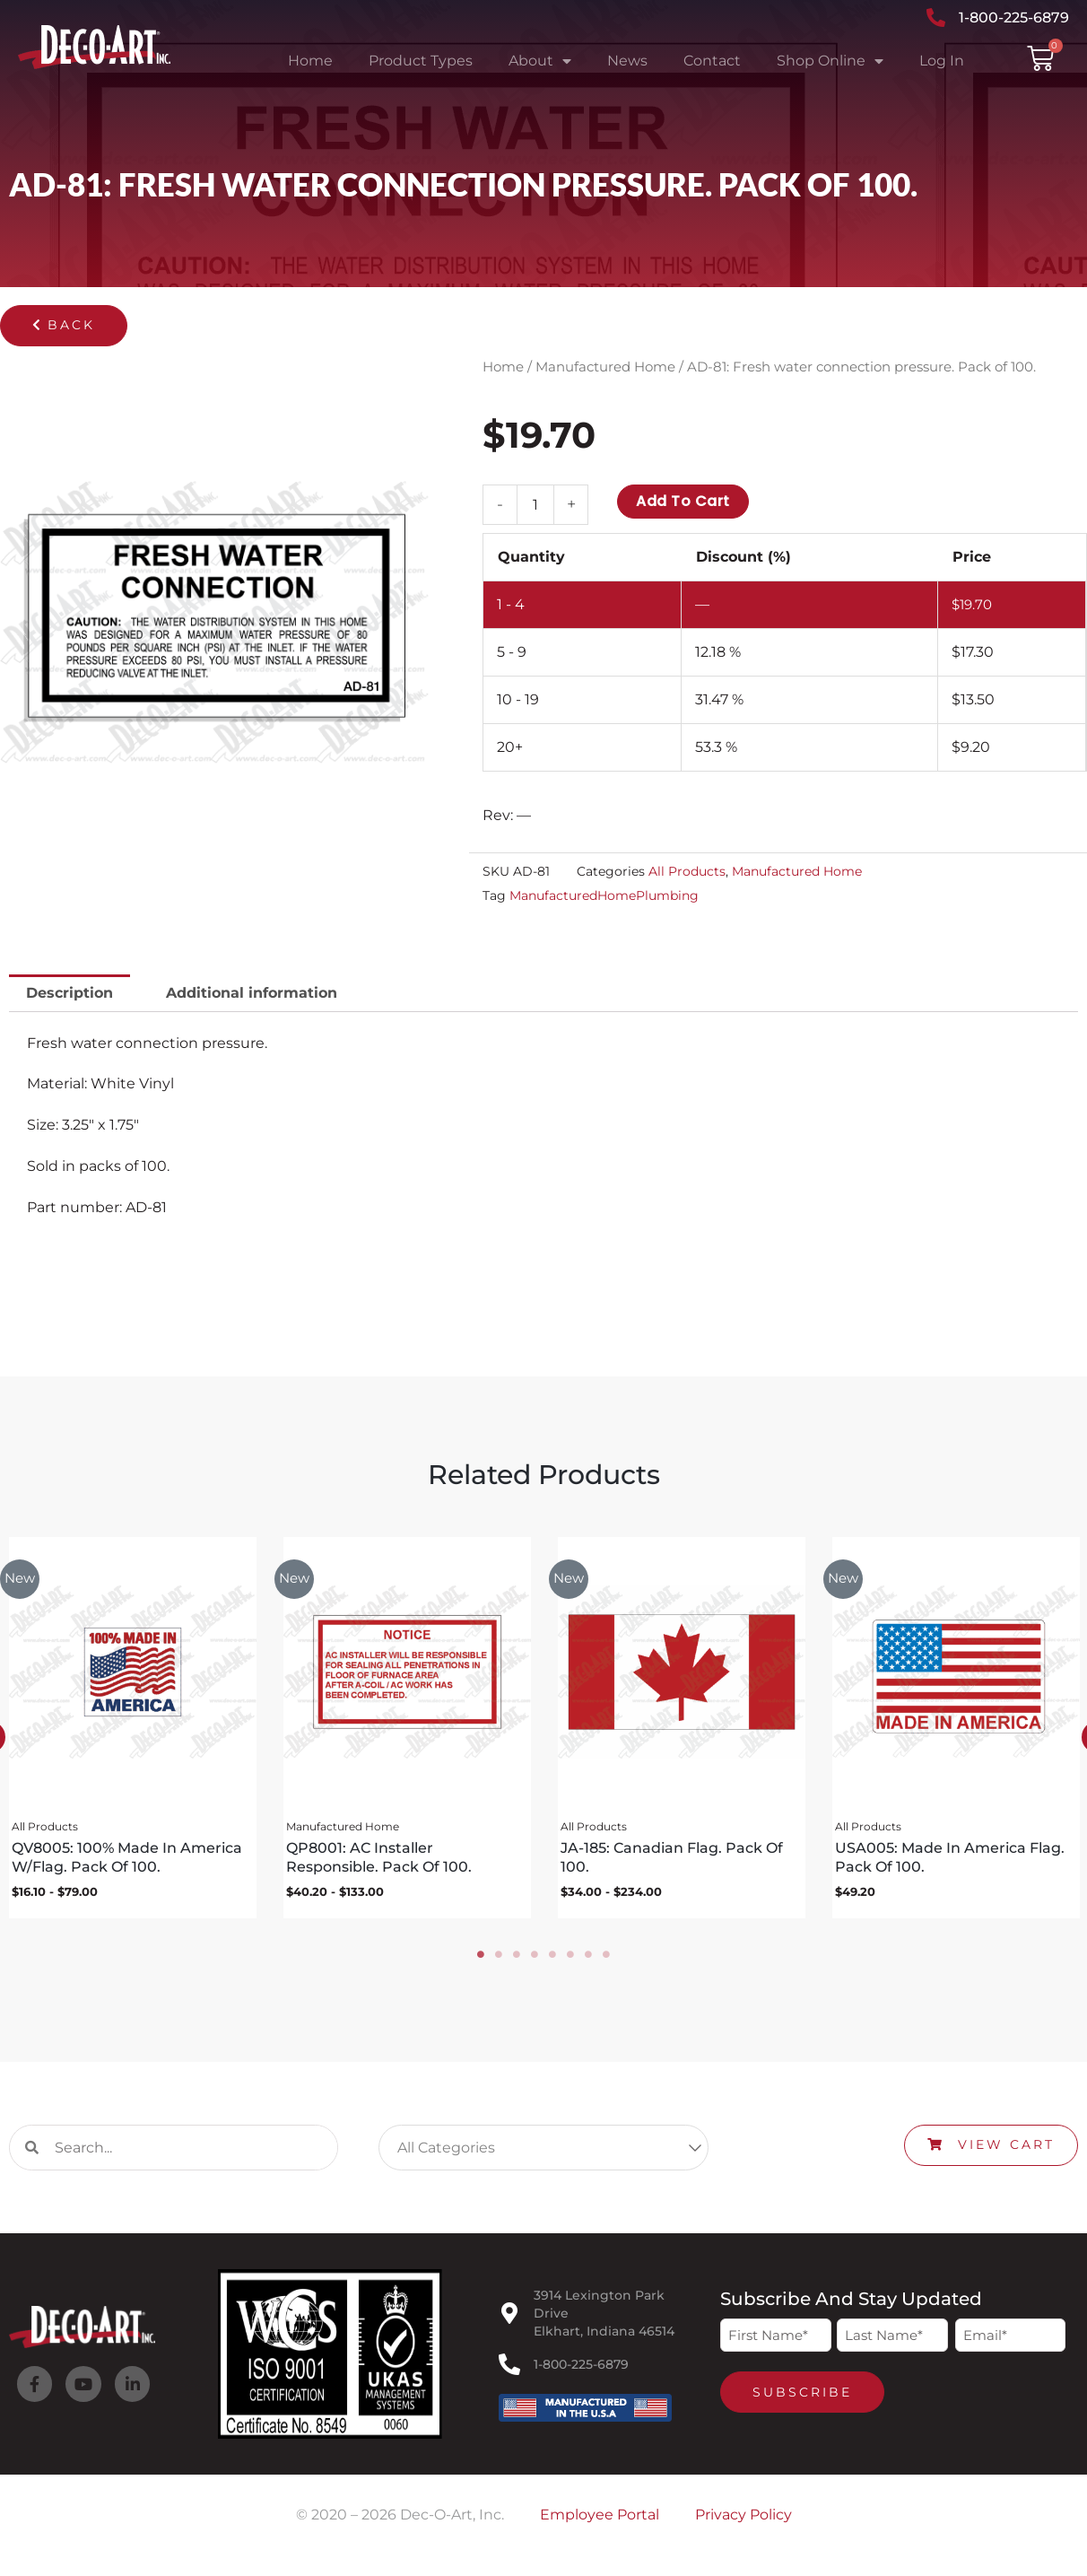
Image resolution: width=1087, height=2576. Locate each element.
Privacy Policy (743, 2521)
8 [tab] (606, 1961)
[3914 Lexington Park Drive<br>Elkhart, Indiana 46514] (509, 2320)
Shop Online (830, 61)
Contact (712, 60)
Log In (941, 60)
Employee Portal (599, 2521)
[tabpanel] (406, 1731)
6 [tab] (570, 1961)
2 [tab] (499, 1961)
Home (310, 60)
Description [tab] (69, 992)
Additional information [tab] (251, 992)
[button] (63, 325)
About (540, 61)
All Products (687, 872)
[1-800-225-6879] (509, 2371)
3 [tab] (517, 1961)
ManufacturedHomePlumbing (604, 895)
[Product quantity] (535, 505)
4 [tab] (535, 1961)
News (627, 60)
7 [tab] (588, 1961)
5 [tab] (552, 1961)
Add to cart (683, 501)
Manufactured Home (605, 367)
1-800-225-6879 (581, 2371)
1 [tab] (481, 1961)
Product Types (421, 60)
